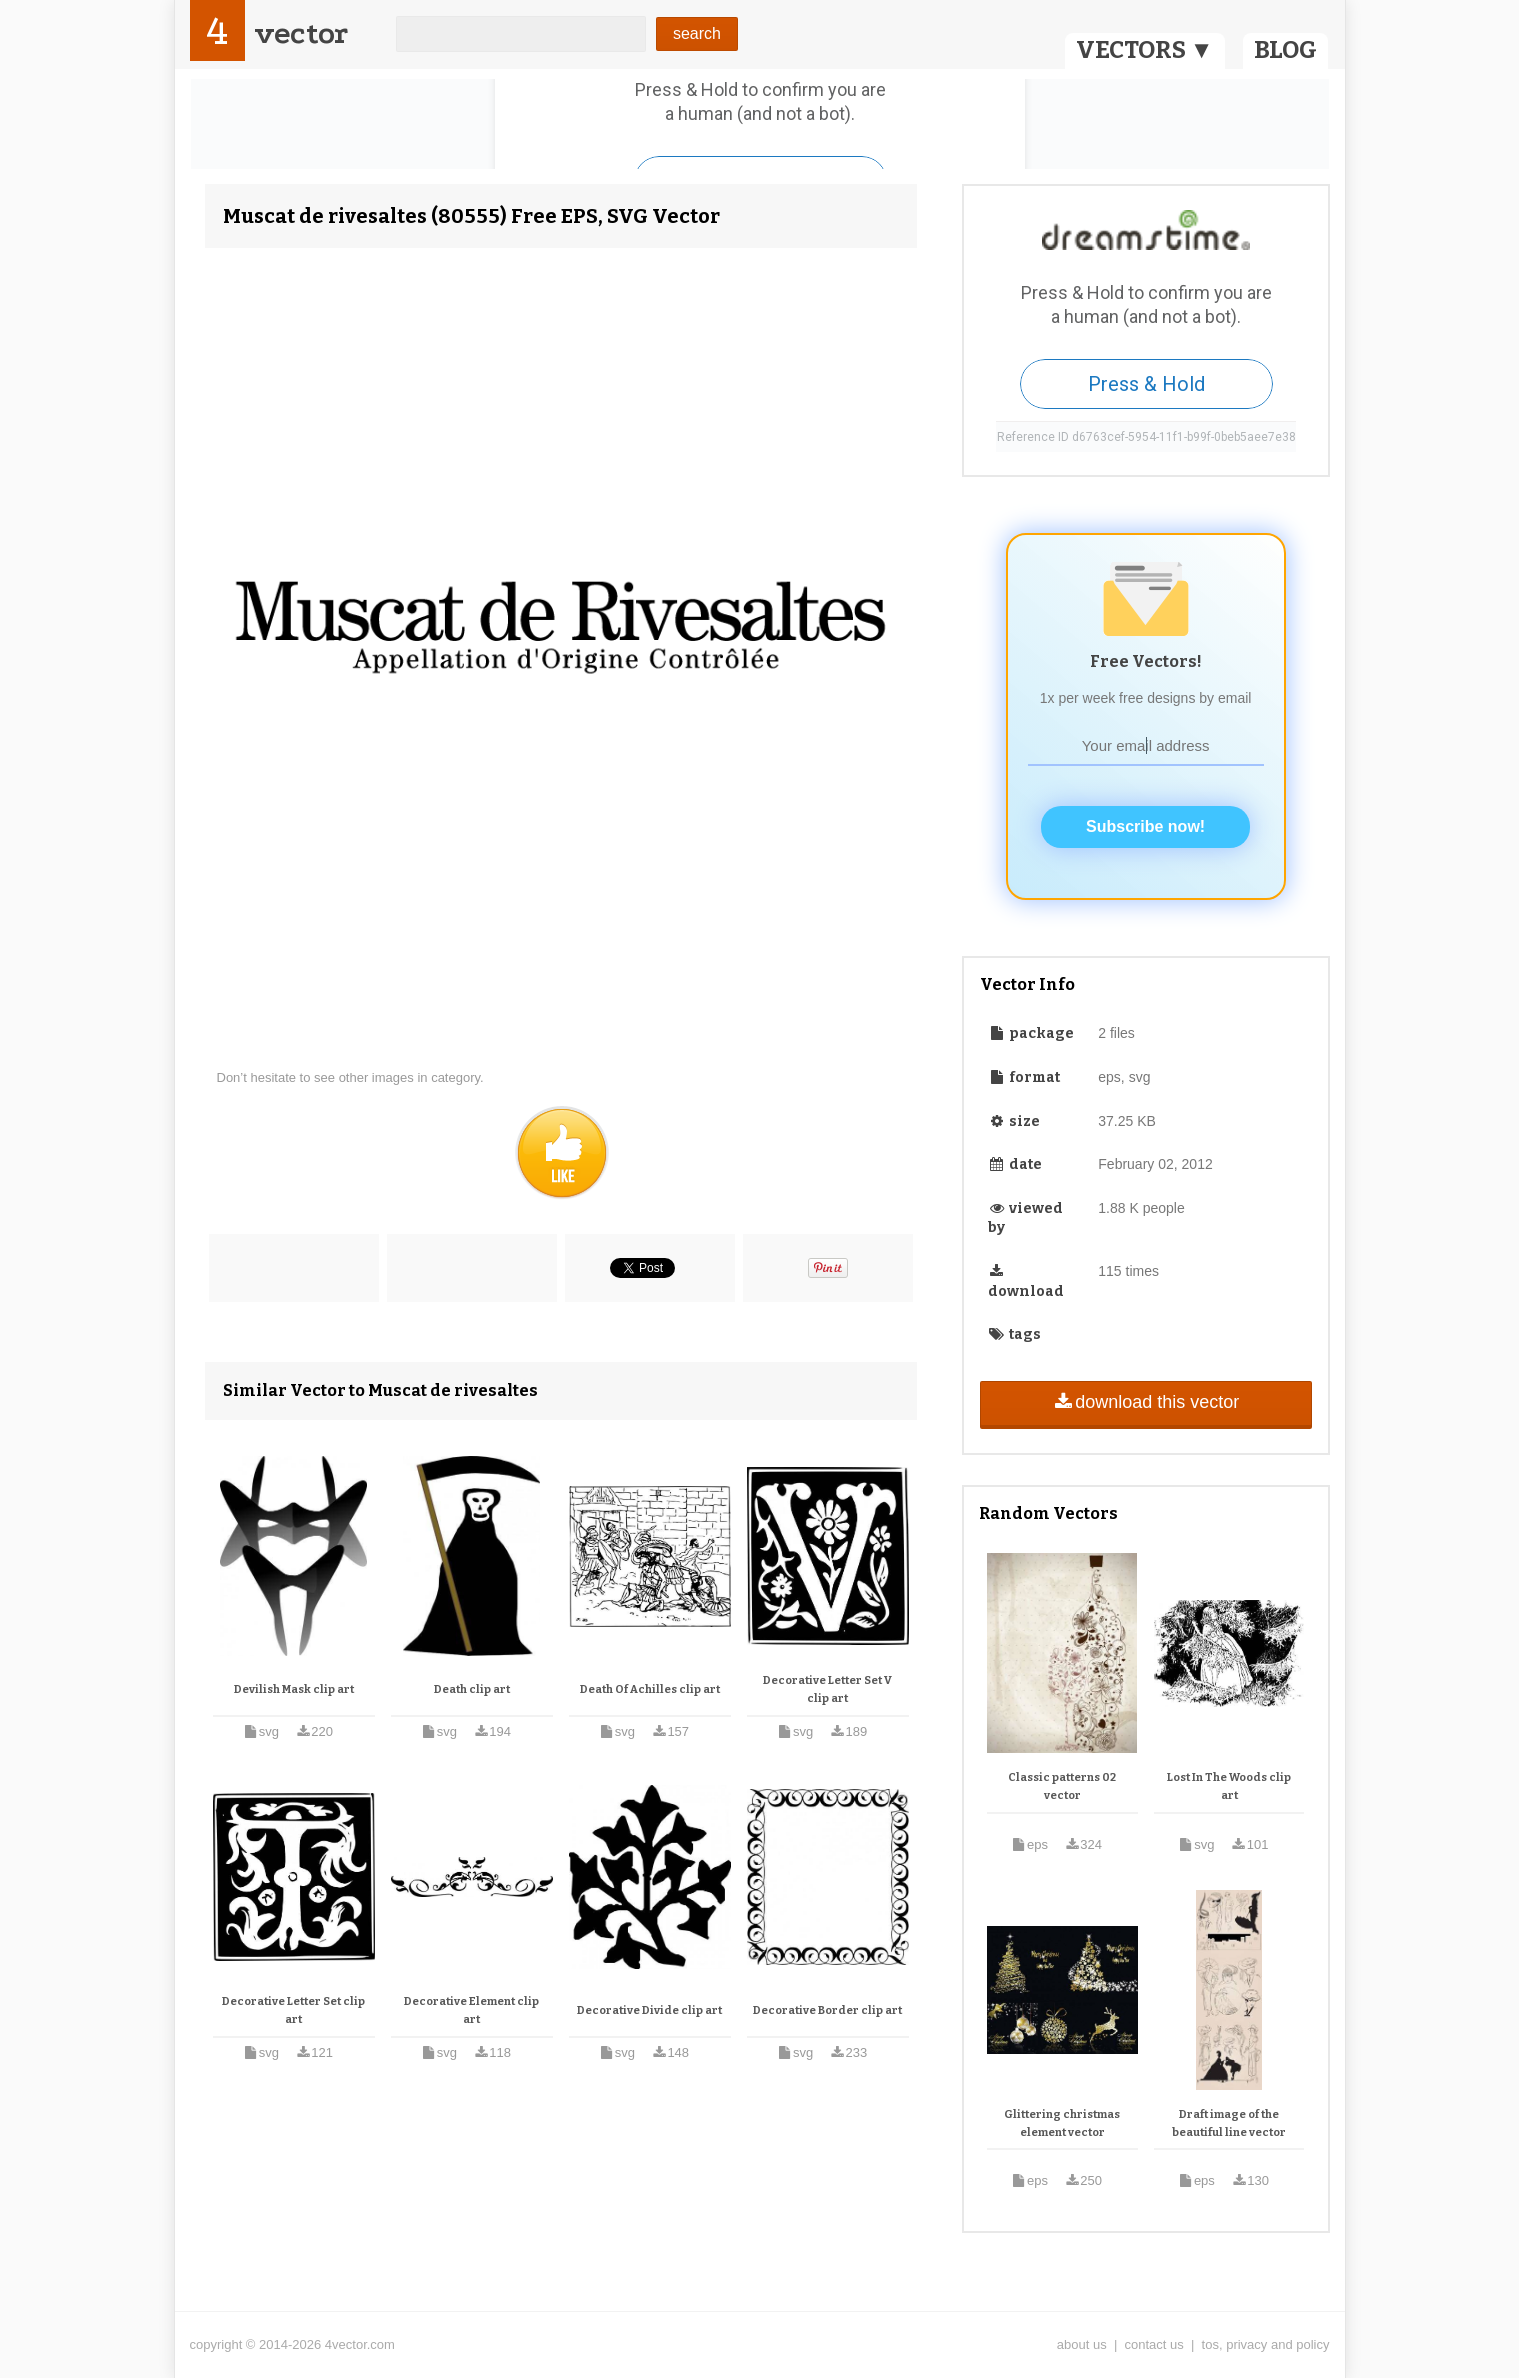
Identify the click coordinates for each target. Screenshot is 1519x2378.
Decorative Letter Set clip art (293, 2010)
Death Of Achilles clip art (650, 1689)
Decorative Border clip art (827, 2010)
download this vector (1145, 1402)
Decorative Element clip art (471, 2010)
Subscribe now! (1145, 826)
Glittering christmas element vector (1062, 2123)
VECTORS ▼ (1145, 50)
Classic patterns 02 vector (1062, 1786)
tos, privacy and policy (1266, 2344)
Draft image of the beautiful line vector (1229, 2123)
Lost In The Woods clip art (1229, 1786)
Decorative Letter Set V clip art (827, 1689)
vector (301, 33)
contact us (1154, 2344)
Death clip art (472, 1689)
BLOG (1285, 50)
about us (1082, 2344)
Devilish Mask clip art (294, 1689)
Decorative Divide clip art (649, 2010)
